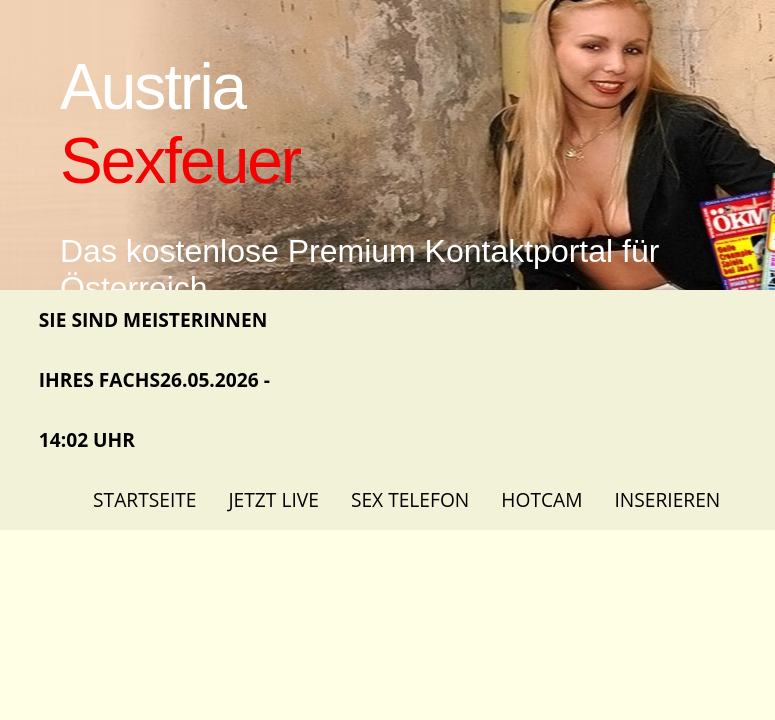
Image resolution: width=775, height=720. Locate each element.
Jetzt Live (273, 499)
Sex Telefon (410, 499)
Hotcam (541, 499)
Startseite (144, 499)
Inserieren (667, 499)
